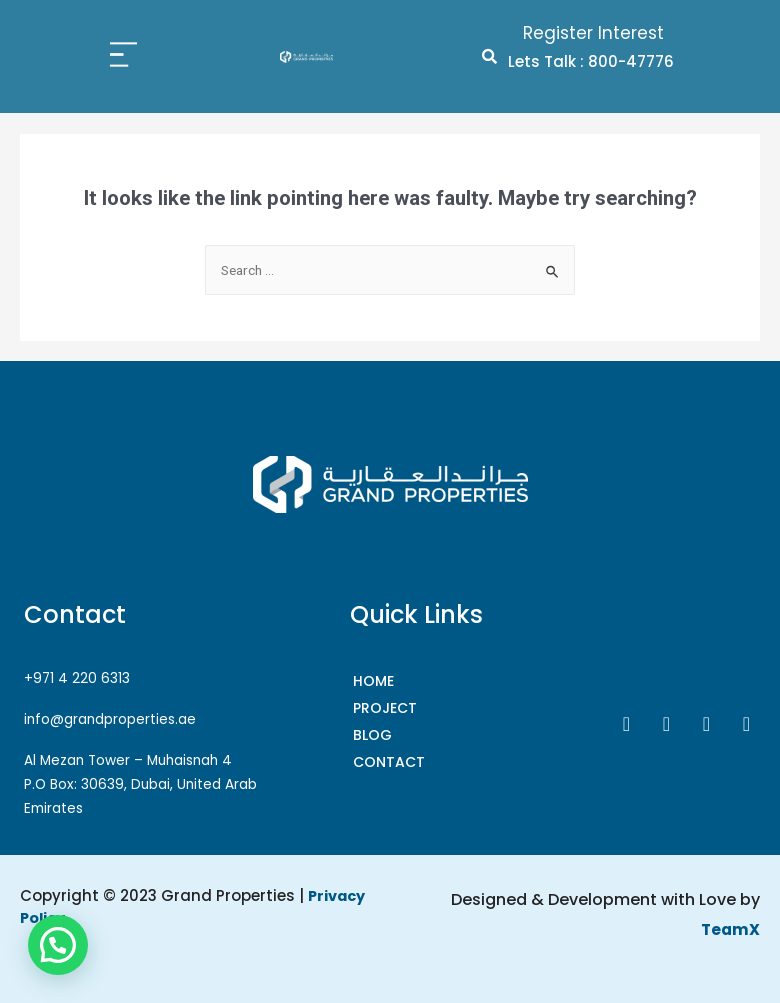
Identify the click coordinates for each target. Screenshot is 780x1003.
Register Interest (593, 33)
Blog (372, 735)
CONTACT (389, 762)
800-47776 (631, 61)
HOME (373, 681)
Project (385, 708)
